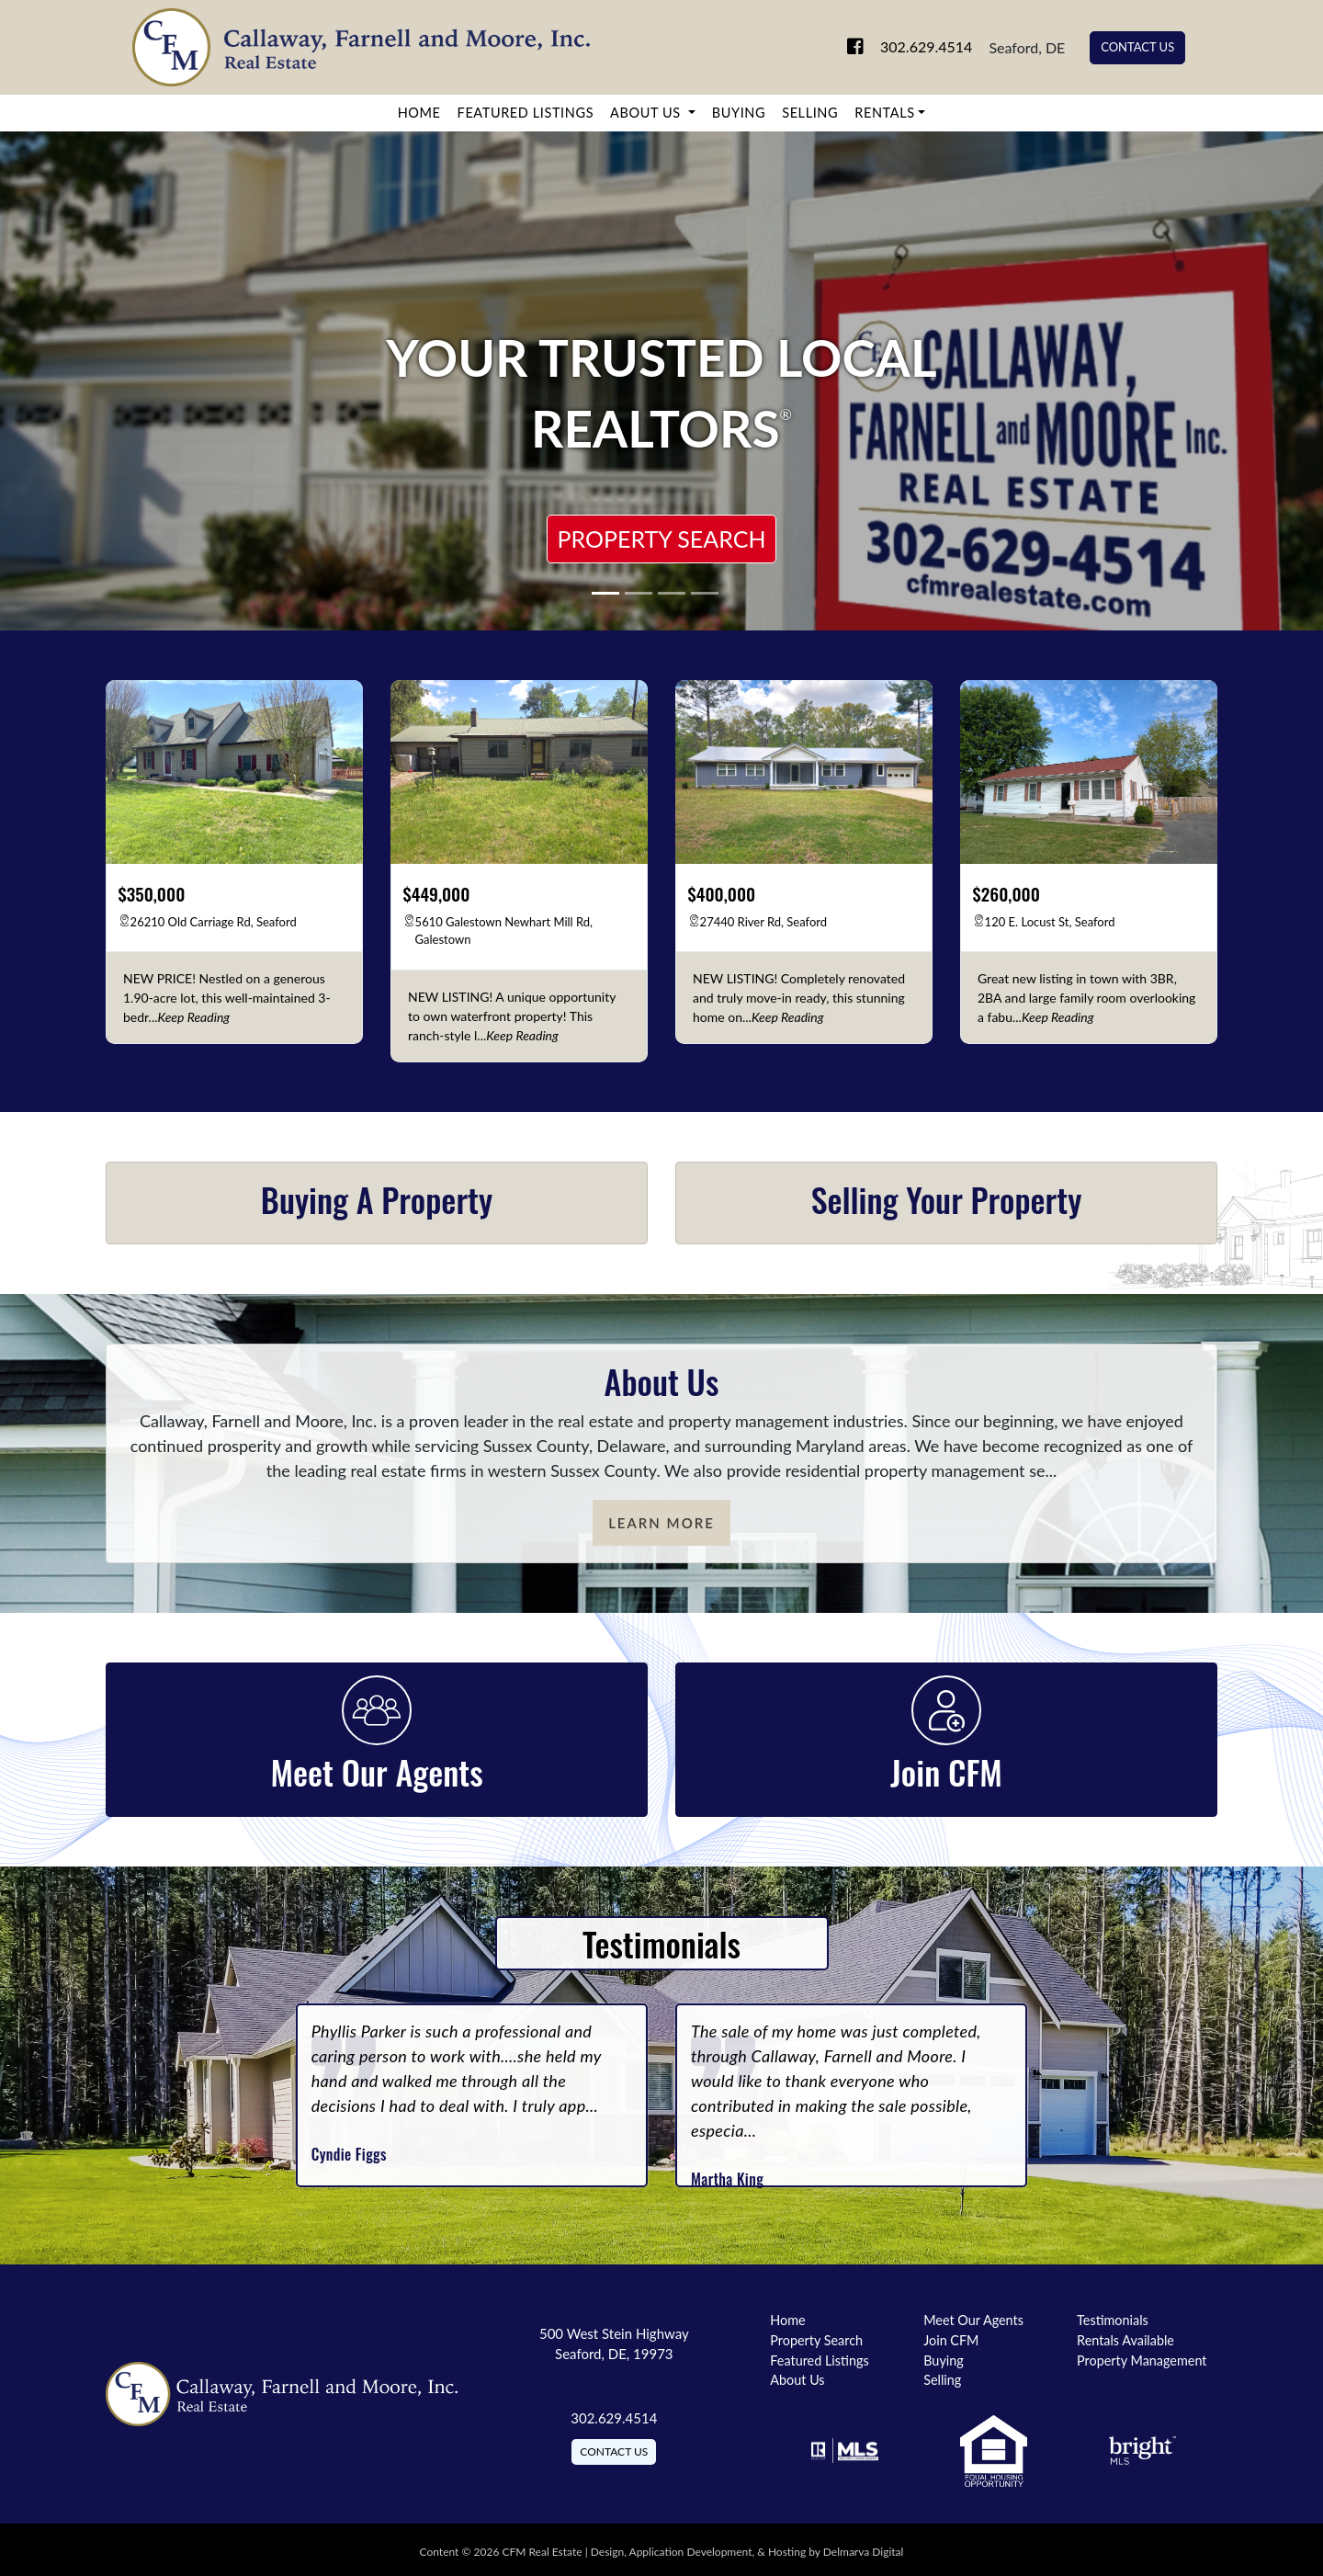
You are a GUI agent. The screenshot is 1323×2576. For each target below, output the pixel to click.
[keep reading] (194, 1017)
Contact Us (1137, 47)
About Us (647, 112)
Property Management (1141, 2360)
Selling (810, 112)
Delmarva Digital (863, 2552)
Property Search (661, 538)
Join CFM (950, 2340)
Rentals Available (1125, 2340)
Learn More (661, 1523)
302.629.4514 (911, 47)
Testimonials (1112, 2320)
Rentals (884, 112)
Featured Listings (526, 112)
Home (419, 112)
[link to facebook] (834, 47)
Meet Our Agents (973, 2320)
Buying (738, 112)
